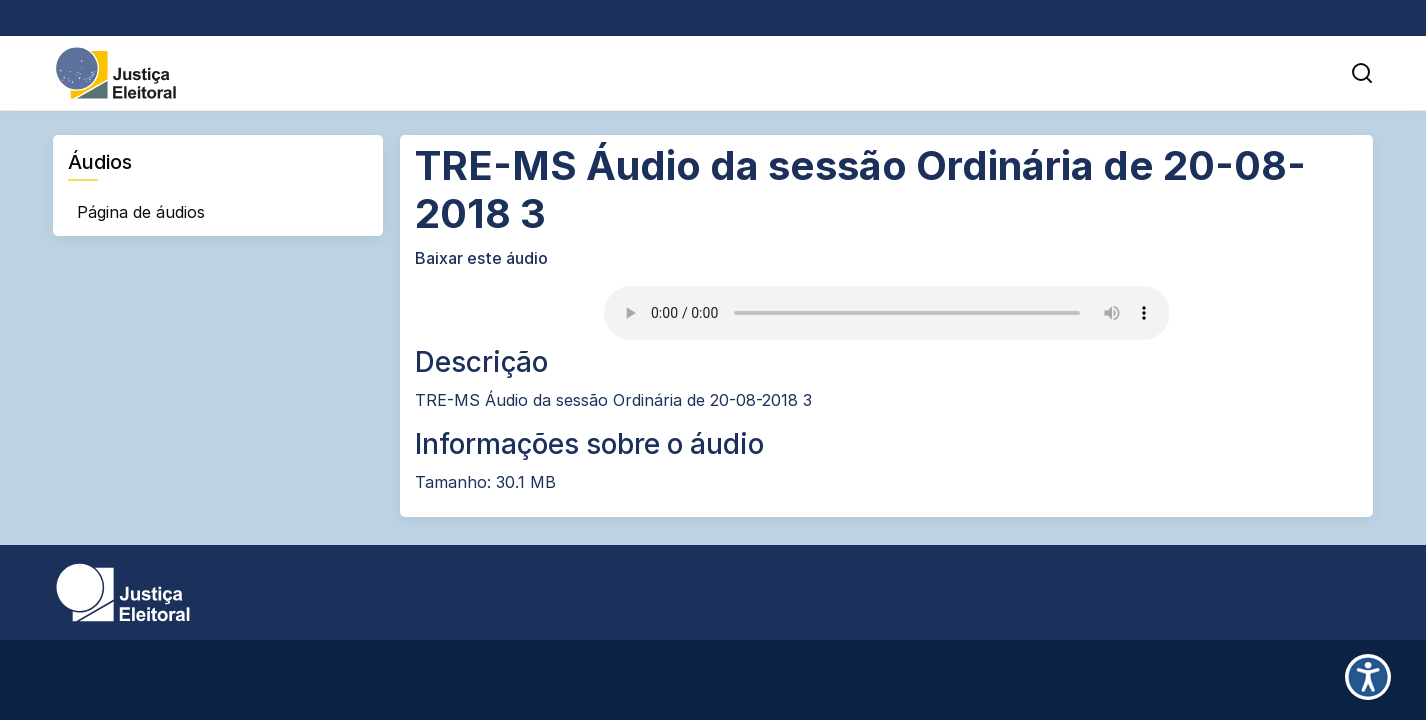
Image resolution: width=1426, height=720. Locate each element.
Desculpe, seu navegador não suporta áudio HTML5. (887, 313)
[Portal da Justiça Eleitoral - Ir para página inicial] (116, 72)
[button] (1362, 73)
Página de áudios (141, 212)
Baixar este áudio (481, 258)
